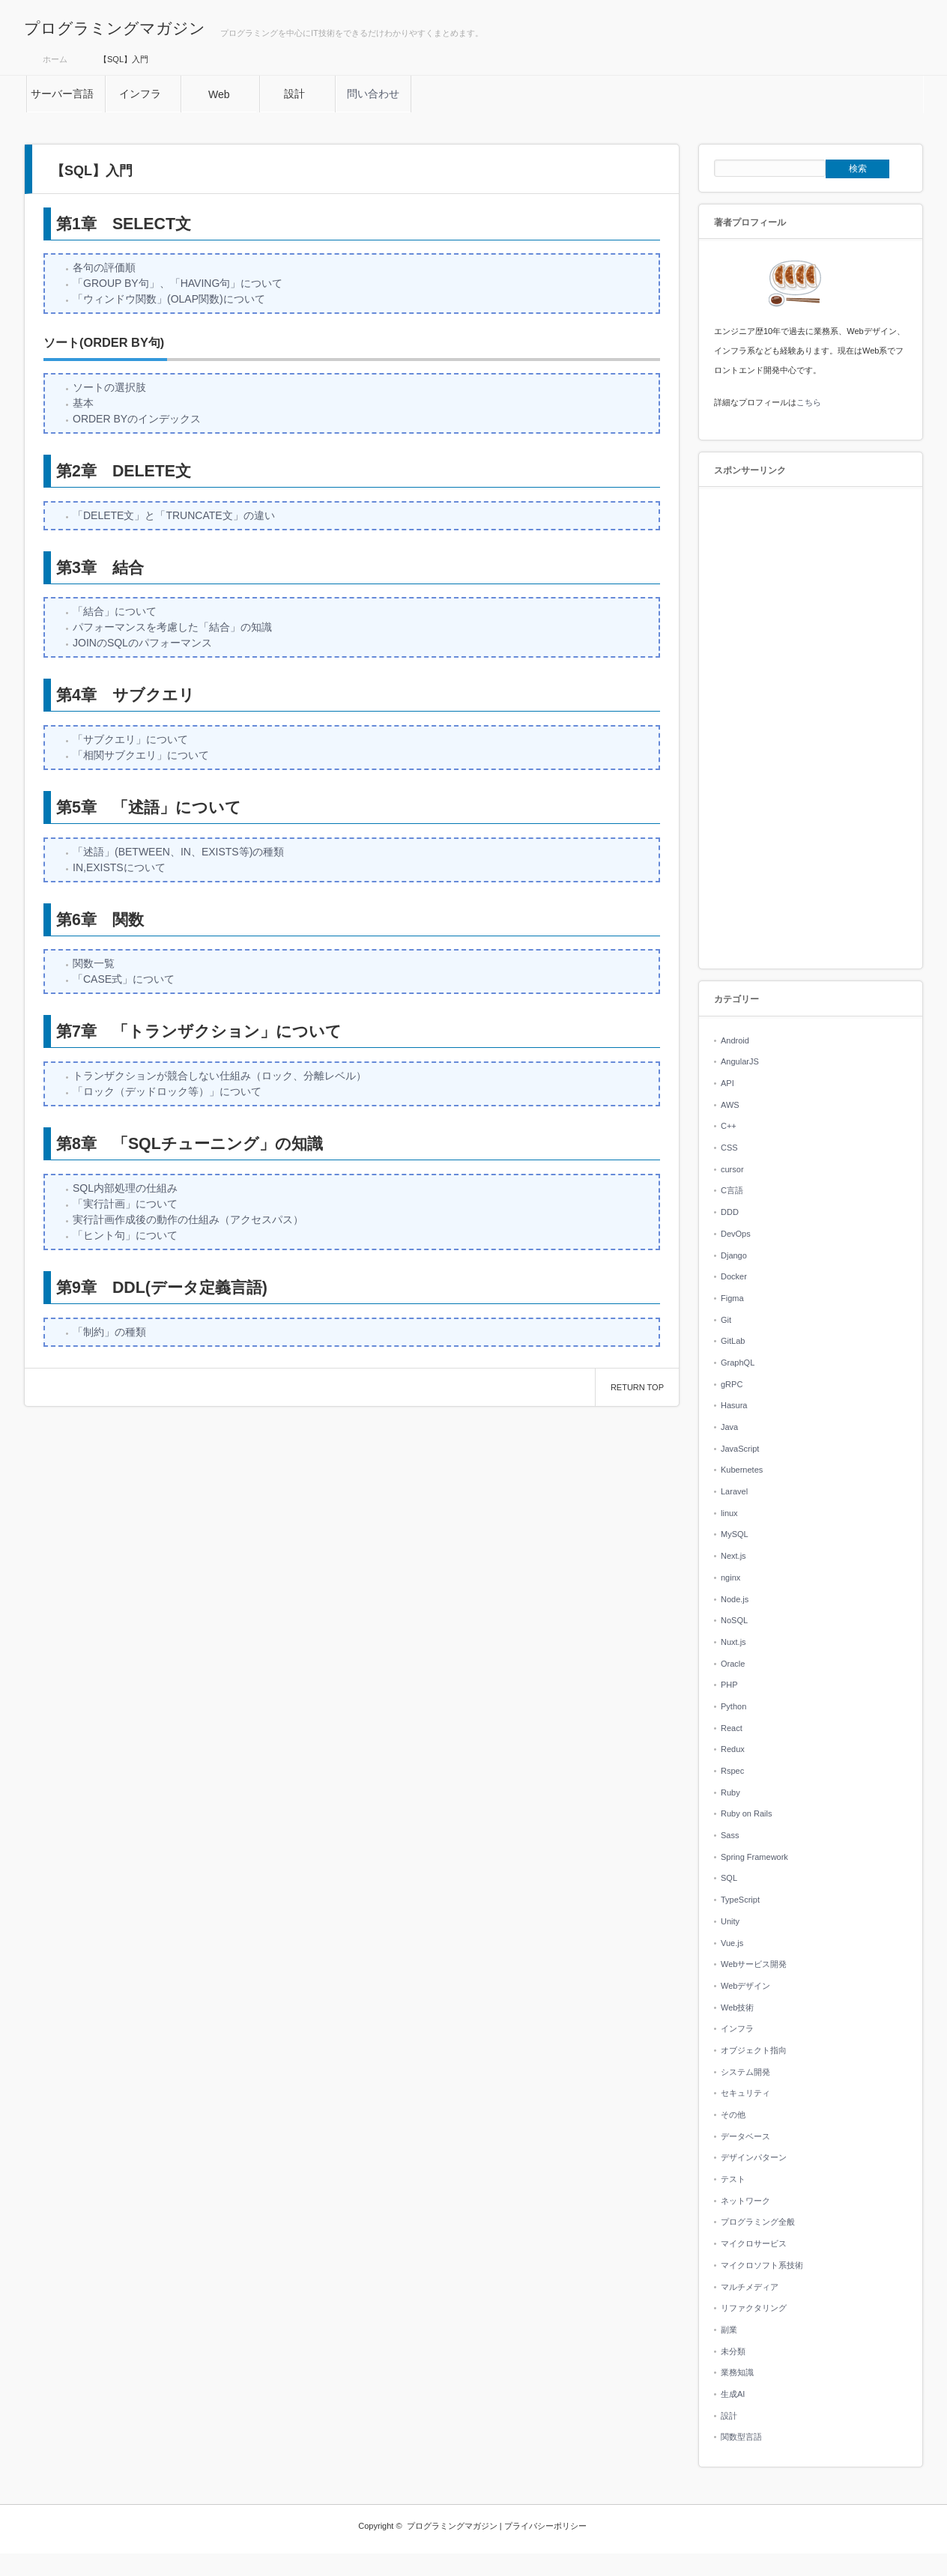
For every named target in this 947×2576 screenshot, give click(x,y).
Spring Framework (754, 1856)
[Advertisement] (810, 729)
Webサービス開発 (754, 1964)
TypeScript (740, 1899)
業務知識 (737, 2372)
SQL (729, 1877)
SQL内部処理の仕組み (125, 1188)
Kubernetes (742, 1469)
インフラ (737, 2028)
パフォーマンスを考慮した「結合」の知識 (172, 627)
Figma (732, 1298)
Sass (730, 1835)
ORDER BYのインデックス (137, 419)
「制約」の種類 (109, 1332)
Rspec (732, 1770)
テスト (733, 2179)
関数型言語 (741, 2436)
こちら (808, 402)
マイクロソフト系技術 (762, 2265)
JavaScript (740, 1448)
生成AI (733, 2393)
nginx (730, 1577)
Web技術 (737, 2007)
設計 (729, 2415)
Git (726, 1319)
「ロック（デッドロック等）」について (167, 1091)
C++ (728, 1125)
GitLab (733, 1340)
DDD (730, 1211)
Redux (733, 1749)
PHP (729, 1684)
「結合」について (115, 611)
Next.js (733, 1555)
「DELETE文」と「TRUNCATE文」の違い (174, 515)
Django (734, 1255)
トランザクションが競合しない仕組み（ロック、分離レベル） (219, 1076)
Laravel (734, 1491)
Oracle (733, 1663)
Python (733, 1706)
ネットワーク (745, 2200)
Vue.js (732, 1943)
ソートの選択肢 (109, 387)
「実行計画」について (125, 1204)
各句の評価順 (104, 267)
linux (729, 1513)
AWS (730, 1104)
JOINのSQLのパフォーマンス (142, 643)
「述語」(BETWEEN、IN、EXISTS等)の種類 (178, 852)
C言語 (732, 1190)
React (731, 1728)
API (727, 1083)
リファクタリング (754, 2307)
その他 (733, 2114)
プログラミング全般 (758, 2221)
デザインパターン (754, 2157)
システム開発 (745, 2071)
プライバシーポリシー (545, 2525)
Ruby (730, 1792)
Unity (730, 1921)
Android (735, 1040)
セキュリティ (745, 2092)
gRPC (731, 1384)
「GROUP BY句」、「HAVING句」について (177, 283)
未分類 (733, 2351)
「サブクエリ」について (130, 739)
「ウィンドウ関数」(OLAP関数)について (169, 299)
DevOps (736, 1233)
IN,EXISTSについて (119, 867)
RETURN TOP (637, 1387)
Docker (734, 1276)
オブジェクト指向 (754, 2050)
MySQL (734, 1534)
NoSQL (734, 1620)
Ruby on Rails (746, 1813)
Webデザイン (745, 1985)
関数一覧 (94, 963)
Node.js (734, 1599)
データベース (745, 2136)
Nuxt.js (733, 1641)
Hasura (734, 1405)
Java (729, 1426)
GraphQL (737, 1362)
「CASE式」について (124, 979)
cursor (732, 1169)
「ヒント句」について (125, 1235)
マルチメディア (749, 2286)
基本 (83, 403)
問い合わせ (373, 94)
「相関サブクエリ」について (141, 755)
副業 (729, 2329)
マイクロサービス (754, 2243)
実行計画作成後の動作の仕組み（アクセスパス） (188, 1219)
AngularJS (740, 1061)
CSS (729, 1147)
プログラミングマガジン (114, 28)
